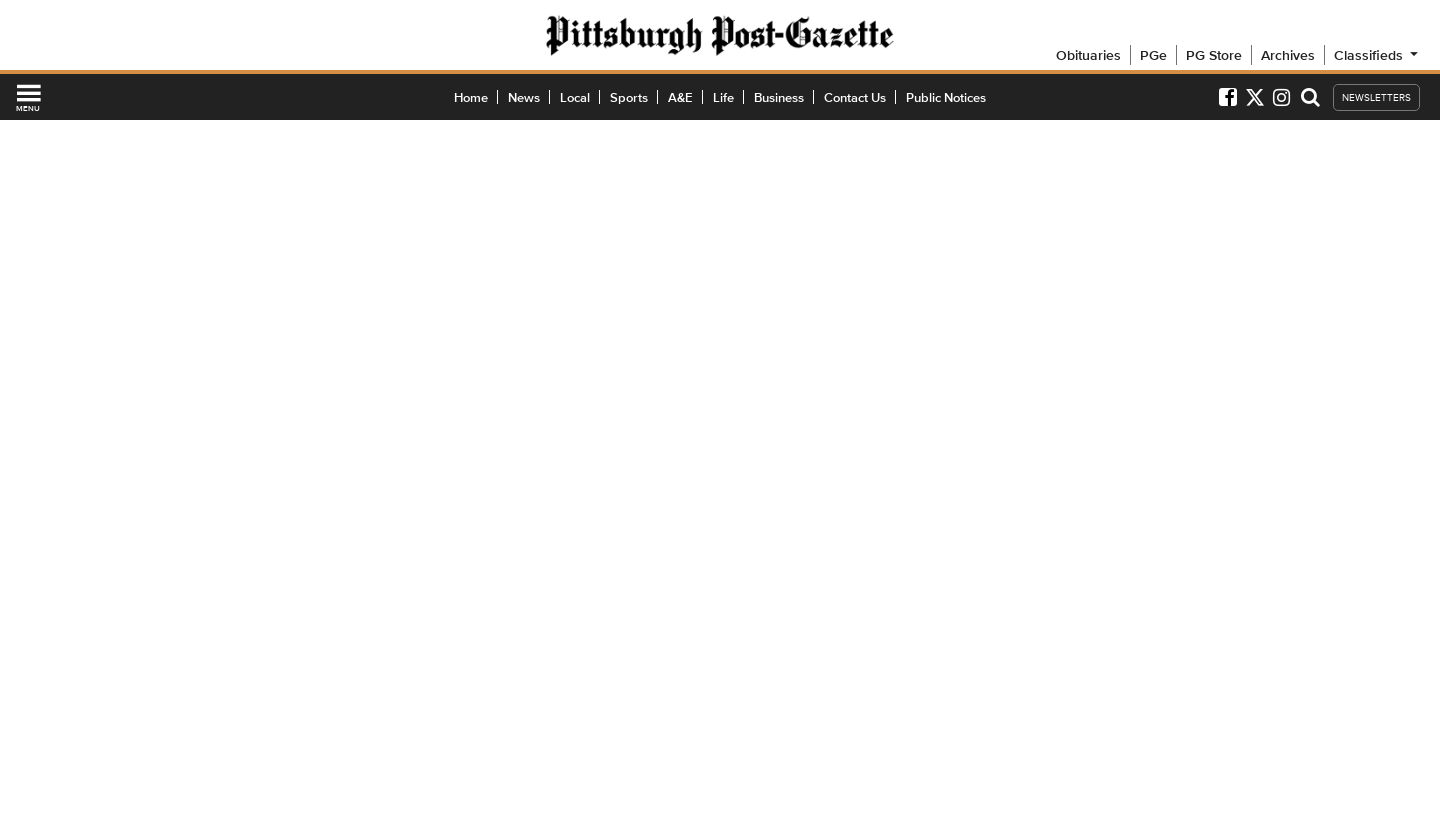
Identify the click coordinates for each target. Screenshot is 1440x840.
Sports (629, 97)
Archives (1288, 55)
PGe (1153, 55)
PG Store (1214, 55)
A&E (680, 97)
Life (723, 97)
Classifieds (1377, 55)
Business (779, 97)
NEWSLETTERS (1376, 97)
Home (471, 97)
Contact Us (855, 97)
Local (575, 97)
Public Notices (946, 97)
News (524, 97)
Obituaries (1088, 55)
